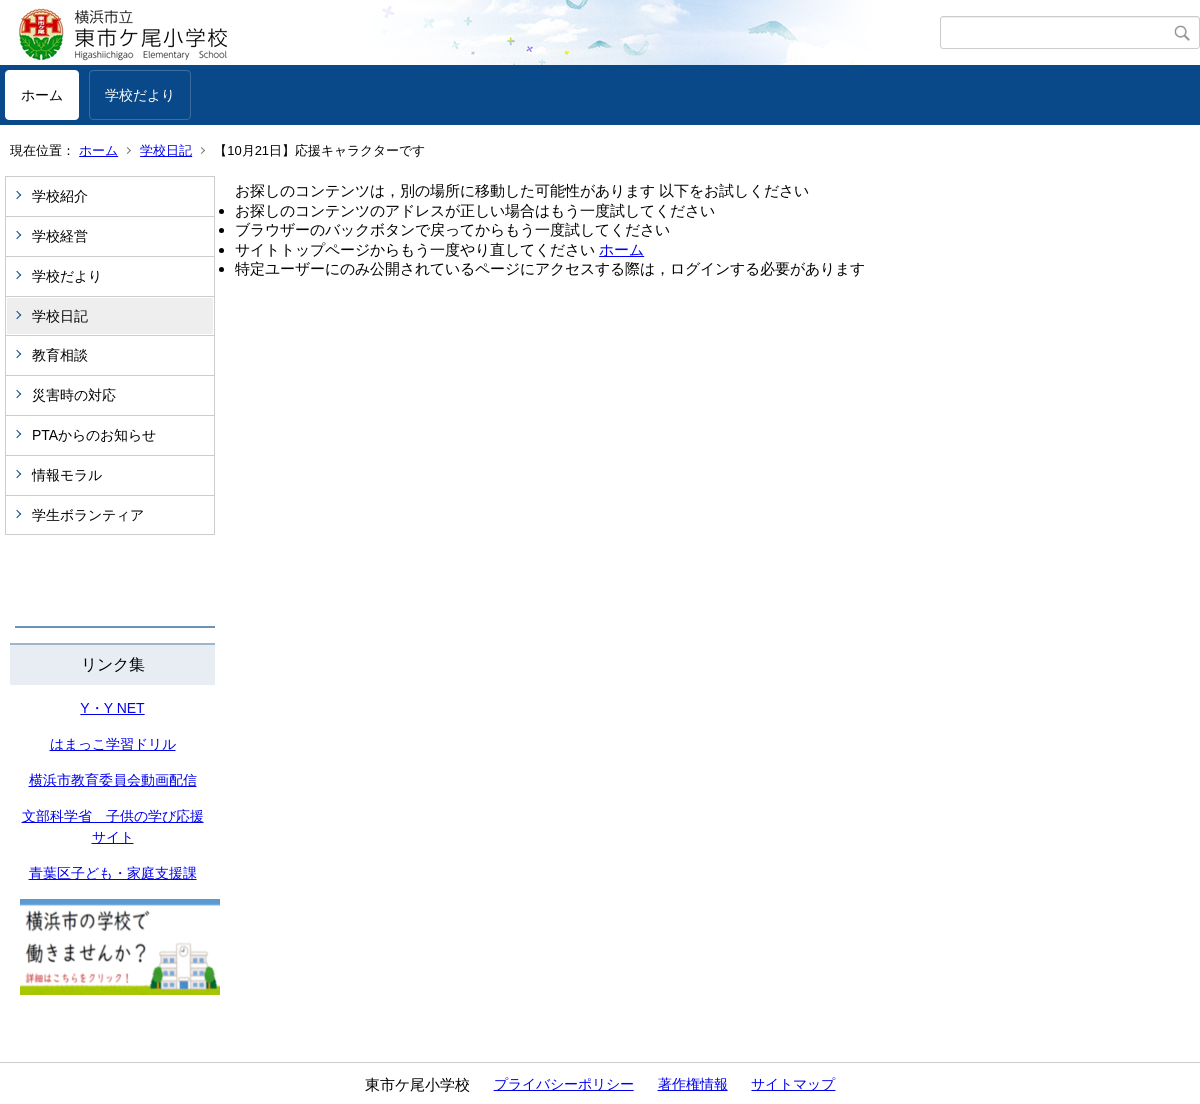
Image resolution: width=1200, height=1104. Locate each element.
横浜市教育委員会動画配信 (113, 780)
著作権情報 (693, 1084)
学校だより (140, 95)
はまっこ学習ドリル (113, 744)
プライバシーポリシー (564, 1084)
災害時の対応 (74, 395)
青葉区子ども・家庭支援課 (113, 873)
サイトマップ (793, 1084)
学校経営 (60, 236)
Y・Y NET (112, 708)
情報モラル (67, 475)
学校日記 (166, 150)
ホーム (42, 95)
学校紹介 (60, 196)
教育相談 (60, 355)
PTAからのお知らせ (94, 435)
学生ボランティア (88, 515)
